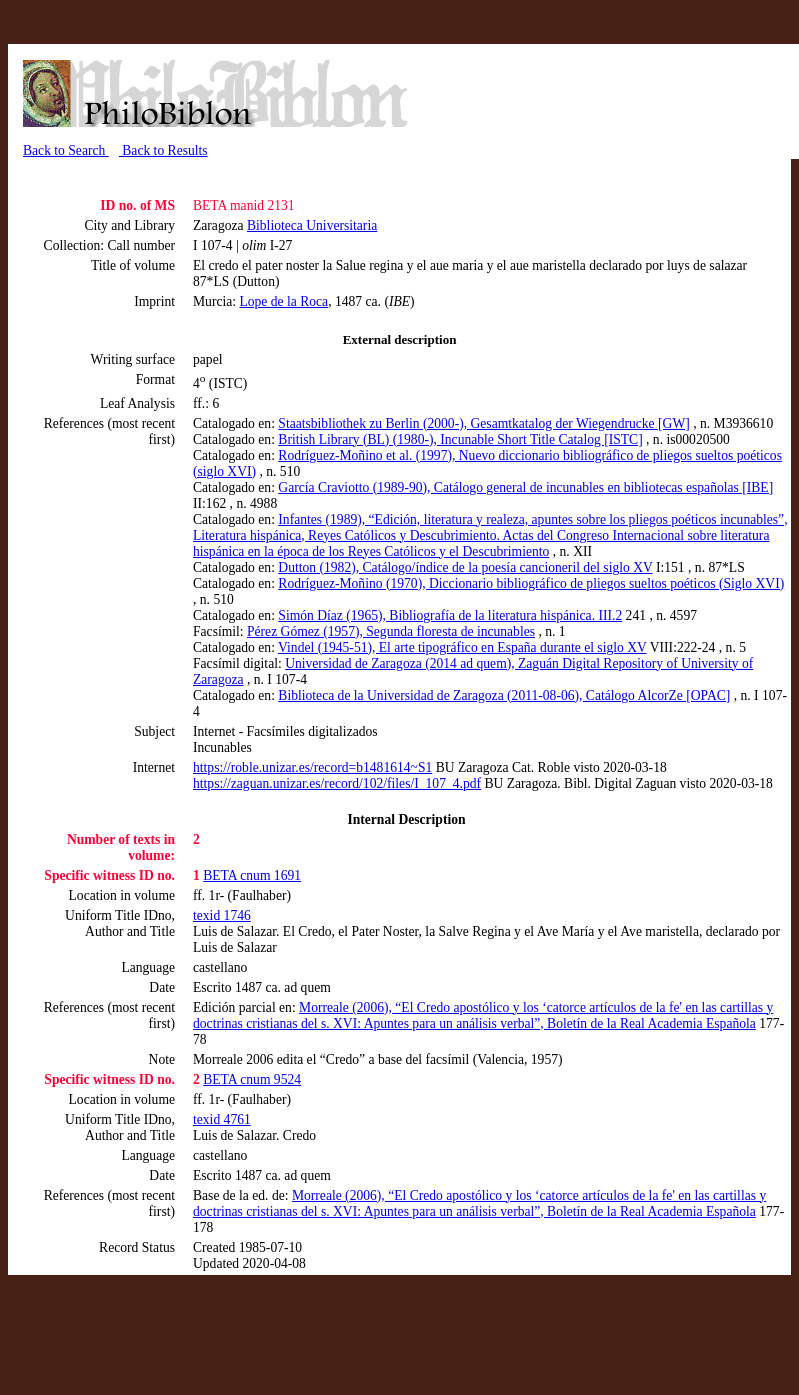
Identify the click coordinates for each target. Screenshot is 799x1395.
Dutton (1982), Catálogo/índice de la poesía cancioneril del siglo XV (465, 567)
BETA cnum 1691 (252, 875)
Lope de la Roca (283, 301)
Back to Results (163, 150)
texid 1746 (222, 915)
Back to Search (66, 150)
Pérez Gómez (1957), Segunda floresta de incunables (391, 631)
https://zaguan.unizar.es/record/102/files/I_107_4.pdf (337, 783)
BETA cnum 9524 (252, 1079)
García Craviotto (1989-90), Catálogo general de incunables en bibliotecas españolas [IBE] (525, 487)
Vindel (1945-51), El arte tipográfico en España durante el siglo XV (462, 647)
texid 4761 (222, 1119)
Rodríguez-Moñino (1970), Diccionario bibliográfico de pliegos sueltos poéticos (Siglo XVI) (531, 583)
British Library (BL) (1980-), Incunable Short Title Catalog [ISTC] (460, 439)
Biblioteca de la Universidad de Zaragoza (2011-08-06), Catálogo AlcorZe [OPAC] (504, 695)
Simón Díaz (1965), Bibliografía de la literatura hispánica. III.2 (450, 615)
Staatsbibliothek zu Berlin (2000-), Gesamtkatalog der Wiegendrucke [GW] (483, 423)
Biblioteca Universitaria (312, 225)
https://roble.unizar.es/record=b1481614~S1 (312, 767)
